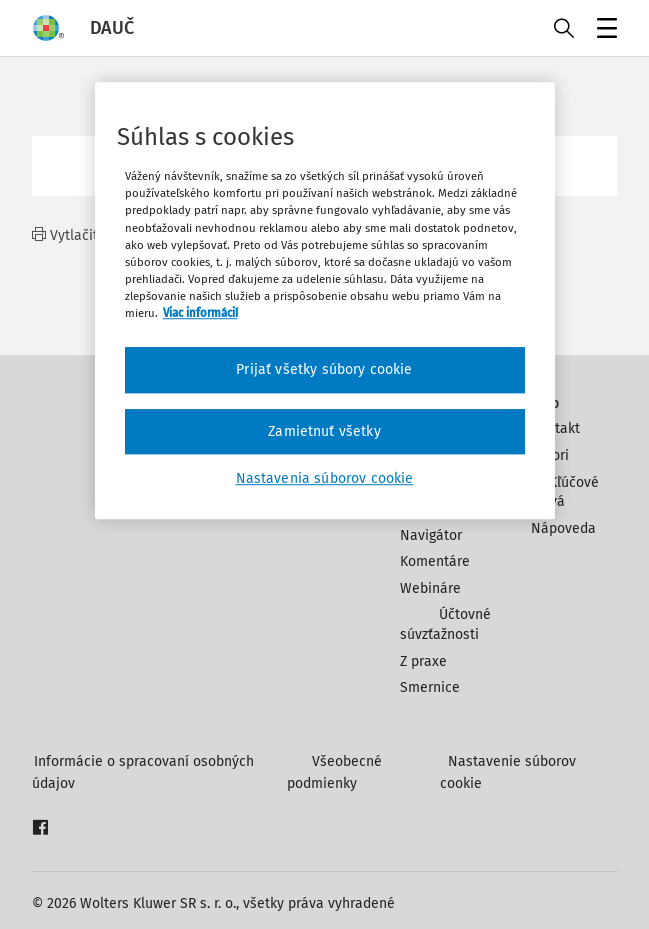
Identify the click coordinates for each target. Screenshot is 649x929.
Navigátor (431, 535)
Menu (603, 30)
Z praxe (423, 661)
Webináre (430, 588)
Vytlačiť (65, 235)
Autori (550, 455)
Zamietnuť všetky (324, 431)
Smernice (430, 687)
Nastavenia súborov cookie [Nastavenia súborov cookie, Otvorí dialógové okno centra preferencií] (325, 478)
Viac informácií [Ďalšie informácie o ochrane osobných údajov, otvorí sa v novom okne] (200, 313)
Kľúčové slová (565, 492)
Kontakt (555, 428)
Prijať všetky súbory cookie (324, 369)
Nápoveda (563, 528)
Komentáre (435, 561)
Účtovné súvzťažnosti (446, 624)
